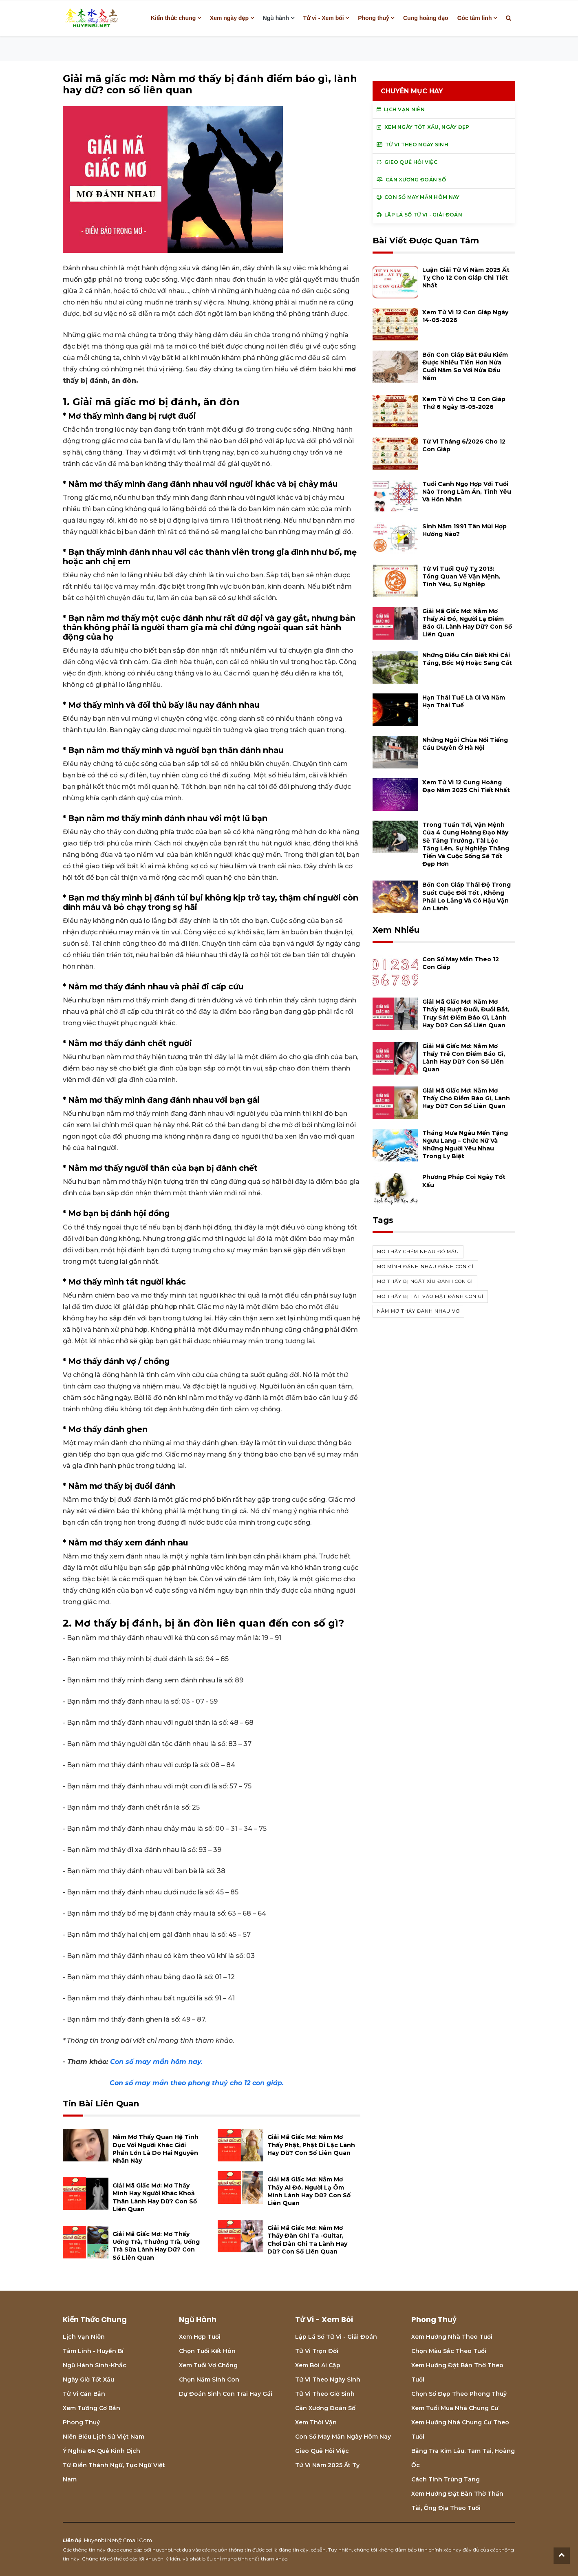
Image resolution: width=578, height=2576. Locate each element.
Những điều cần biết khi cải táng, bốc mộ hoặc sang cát (467, 659)
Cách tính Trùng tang (445, 2479)
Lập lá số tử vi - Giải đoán (336, 2336)
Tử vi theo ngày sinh (327, 2379)
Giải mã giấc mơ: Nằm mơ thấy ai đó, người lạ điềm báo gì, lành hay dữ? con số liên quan (467, 622)
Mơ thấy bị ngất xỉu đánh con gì (425, 1281)
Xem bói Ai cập (317, 2365)
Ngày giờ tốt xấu (88, 2379)
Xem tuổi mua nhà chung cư (455, 2408)
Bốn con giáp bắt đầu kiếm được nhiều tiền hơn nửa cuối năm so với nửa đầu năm (465, 366)
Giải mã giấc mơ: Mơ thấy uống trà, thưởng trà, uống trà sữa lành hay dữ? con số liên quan (156, 2245)
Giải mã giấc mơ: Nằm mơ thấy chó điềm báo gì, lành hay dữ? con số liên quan (466, 1098)
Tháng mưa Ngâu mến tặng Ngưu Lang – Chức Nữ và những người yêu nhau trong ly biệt (465, 1144)
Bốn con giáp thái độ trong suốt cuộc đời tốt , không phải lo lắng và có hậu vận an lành (466, 896)
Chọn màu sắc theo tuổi (448, 2351)
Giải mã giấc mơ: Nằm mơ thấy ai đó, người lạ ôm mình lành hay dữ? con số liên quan (309, 2191)
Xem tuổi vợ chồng (208, 2365)
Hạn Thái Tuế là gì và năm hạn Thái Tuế (463, 701)
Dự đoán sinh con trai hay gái (225, 2393)
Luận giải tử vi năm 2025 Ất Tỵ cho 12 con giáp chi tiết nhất (466, 277)
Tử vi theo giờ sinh (325, 2393)
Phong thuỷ (373, 18)
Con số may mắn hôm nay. (156, 2062)
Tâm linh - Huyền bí (93, 2351)
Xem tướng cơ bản (91, 2408)
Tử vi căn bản (84, 2393)
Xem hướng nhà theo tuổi (451, 2336)
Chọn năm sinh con (209, 2379)
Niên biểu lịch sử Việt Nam (103, 2436)
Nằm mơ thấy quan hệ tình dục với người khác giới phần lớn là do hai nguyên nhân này (156, 2148)
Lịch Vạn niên (84, 2336)
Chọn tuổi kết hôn (207, 2351)
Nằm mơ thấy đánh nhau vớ (418, 1311)
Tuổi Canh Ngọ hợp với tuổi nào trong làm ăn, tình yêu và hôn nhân (466, 491)
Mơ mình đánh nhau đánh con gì (425, 1266)
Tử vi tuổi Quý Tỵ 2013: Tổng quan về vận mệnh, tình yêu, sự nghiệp (461, 576)
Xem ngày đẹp (229, 18)
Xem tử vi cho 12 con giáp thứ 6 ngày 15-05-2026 (463, 403)
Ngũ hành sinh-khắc (94, 2365)
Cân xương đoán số (325, 2408)
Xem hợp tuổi (200, 2336)
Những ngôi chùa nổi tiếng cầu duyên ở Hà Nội (465, 743)
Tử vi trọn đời (316, 2351)
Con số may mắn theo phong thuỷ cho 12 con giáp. (197, 2083)
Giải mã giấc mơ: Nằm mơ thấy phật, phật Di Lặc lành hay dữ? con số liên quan (311, 2144)
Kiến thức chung (173, 18)
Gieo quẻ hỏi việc (322, 2451)
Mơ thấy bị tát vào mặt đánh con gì (430, 1296)
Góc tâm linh (474, 18)
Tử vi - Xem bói (323, 18)
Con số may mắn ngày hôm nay (343, 2436)
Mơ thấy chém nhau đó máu (418, 1251)
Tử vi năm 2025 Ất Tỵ (327, 2465)
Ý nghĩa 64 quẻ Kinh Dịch (101, 2451)
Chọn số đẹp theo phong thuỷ (459, 2393)
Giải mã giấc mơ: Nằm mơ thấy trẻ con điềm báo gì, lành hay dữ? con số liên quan (463, 1057)
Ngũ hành (276, 18)
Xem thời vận (316, 2422)
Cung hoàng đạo (425, 18)
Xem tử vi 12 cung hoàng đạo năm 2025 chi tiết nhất (466, 786)
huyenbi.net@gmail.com (118, 2540)
